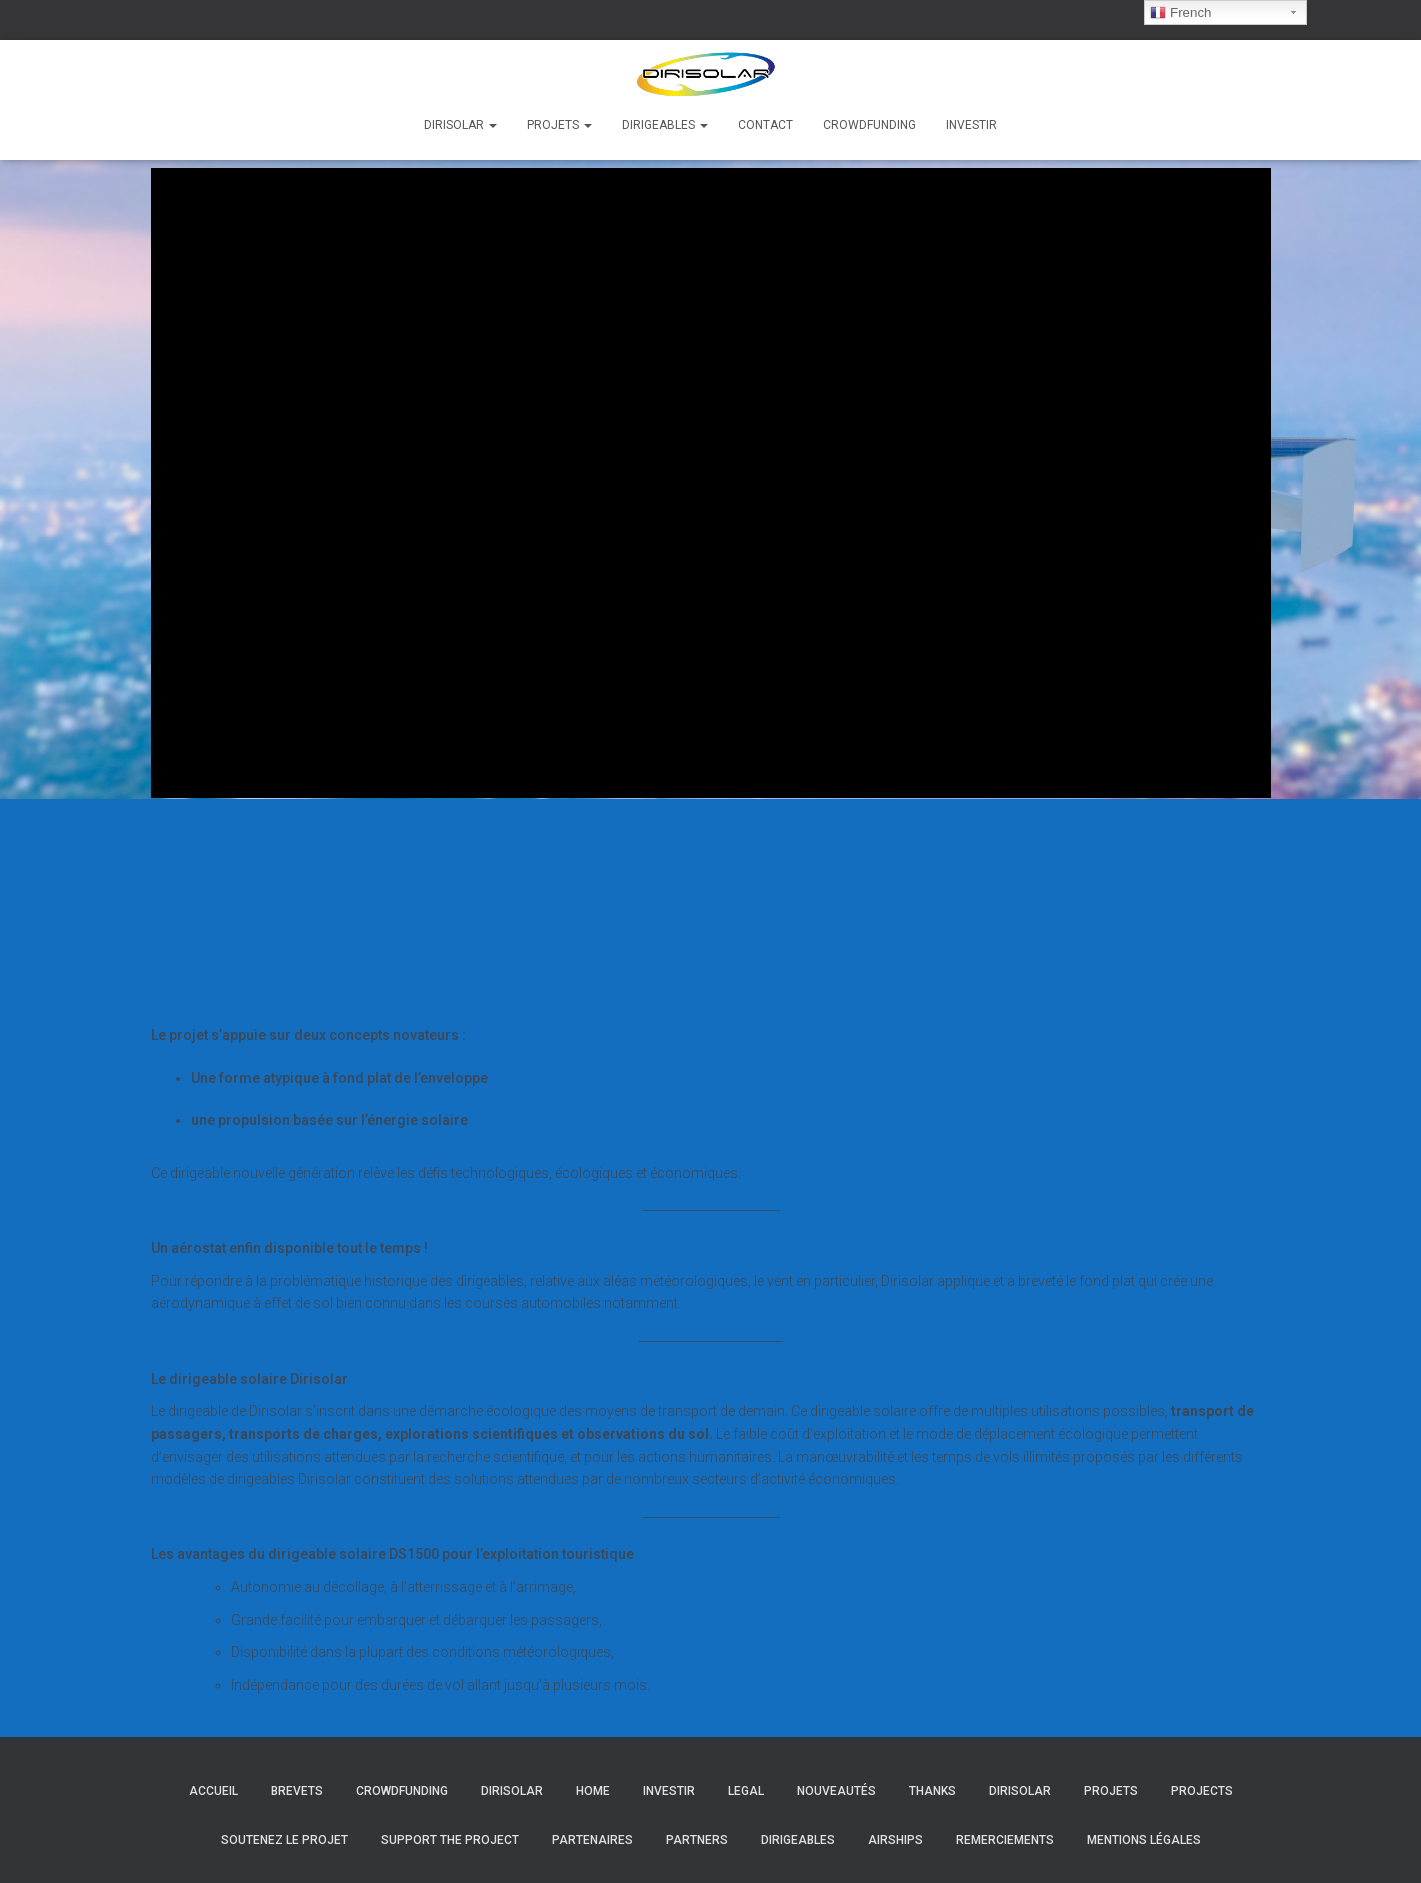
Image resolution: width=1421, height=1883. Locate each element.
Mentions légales (1144, 1840)
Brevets (297, 1791)
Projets (559, 125)
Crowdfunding (869, 125)
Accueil (213, 1791)
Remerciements (1005, 1840)
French (1180, 13)
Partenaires (592, 1840)
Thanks (932, 1791)
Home (593, 1791)
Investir (971, 125)
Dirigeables (665, 125)
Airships (895, 1840)
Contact (765, 125)
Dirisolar (460, 125)
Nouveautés (836, 1791)
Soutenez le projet (284, 1840)
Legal (746, 1791)
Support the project (450, 1840)
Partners (697, 1840)
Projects (1202, 1791)
